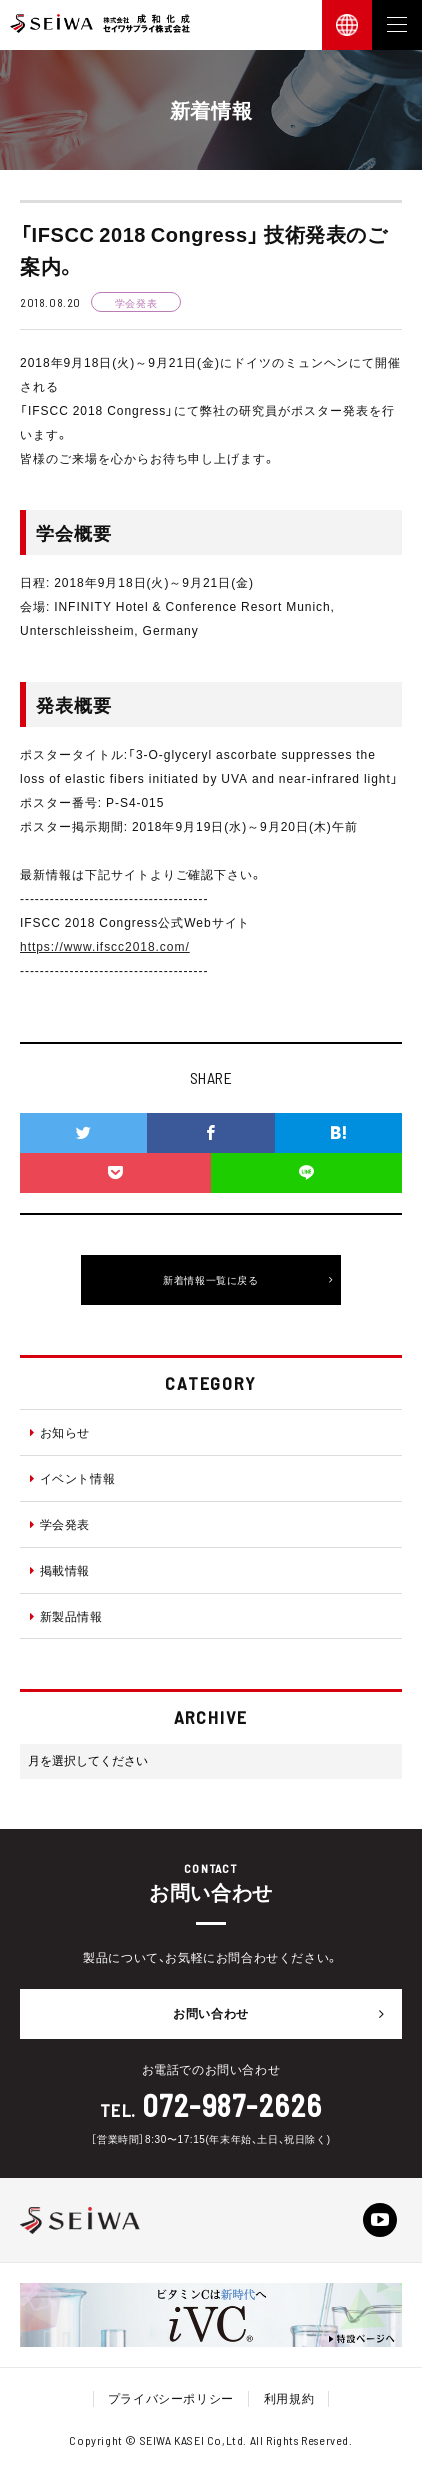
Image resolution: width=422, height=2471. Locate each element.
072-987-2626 (232, 2105)
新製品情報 (66, 1616)
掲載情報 (60, 1570)
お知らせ (60, 1432)
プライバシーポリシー (171, 2398)
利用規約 (289, 2398)
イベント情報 (72, 1478)
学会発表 (60, 1524)
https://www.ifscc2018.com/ (105, 946)
